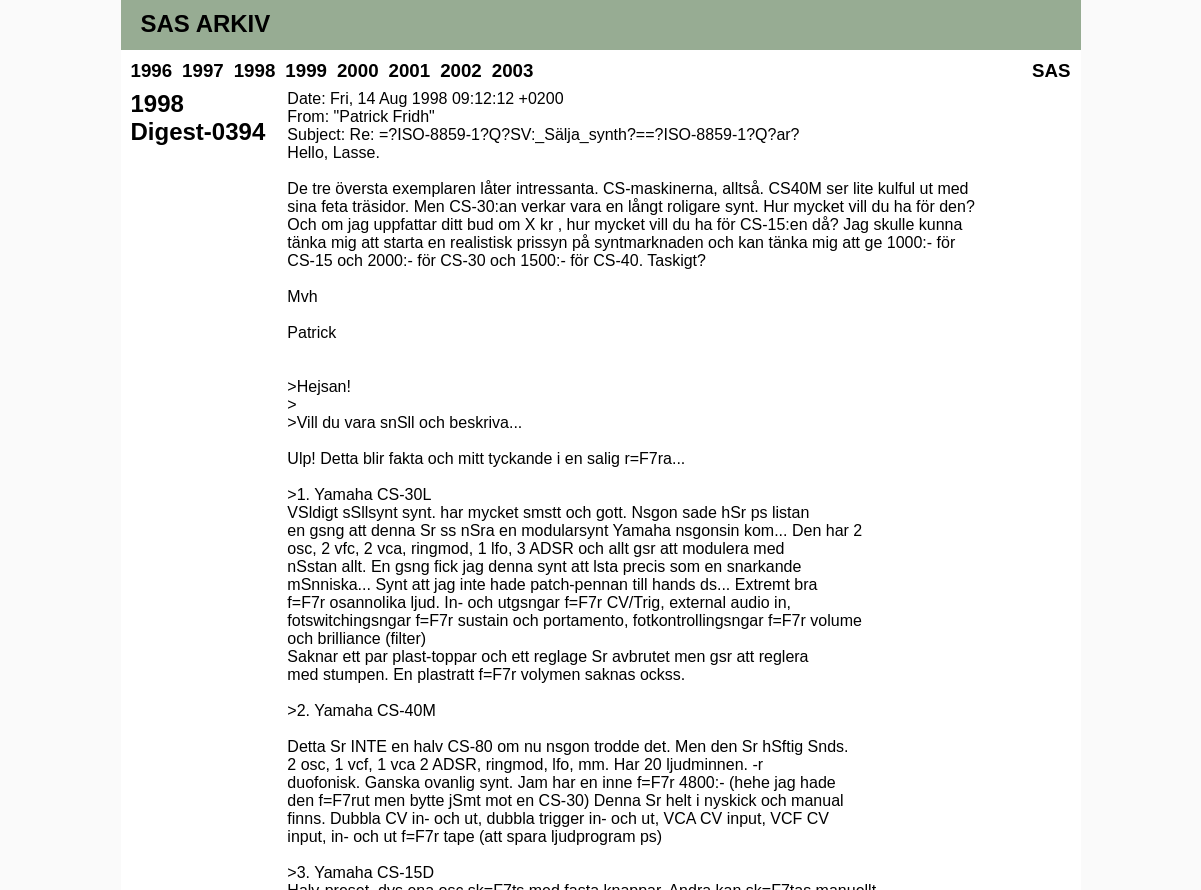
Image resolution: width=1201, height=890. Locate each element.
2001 (410, 70)
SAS (1051, 70)
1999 (306, 70)
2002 (461, 70)
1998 (255, 70)
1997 (203, 70)
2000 (358, 70)
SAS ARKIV (206, 23)
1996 (152, 70)
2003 (513, 70)
